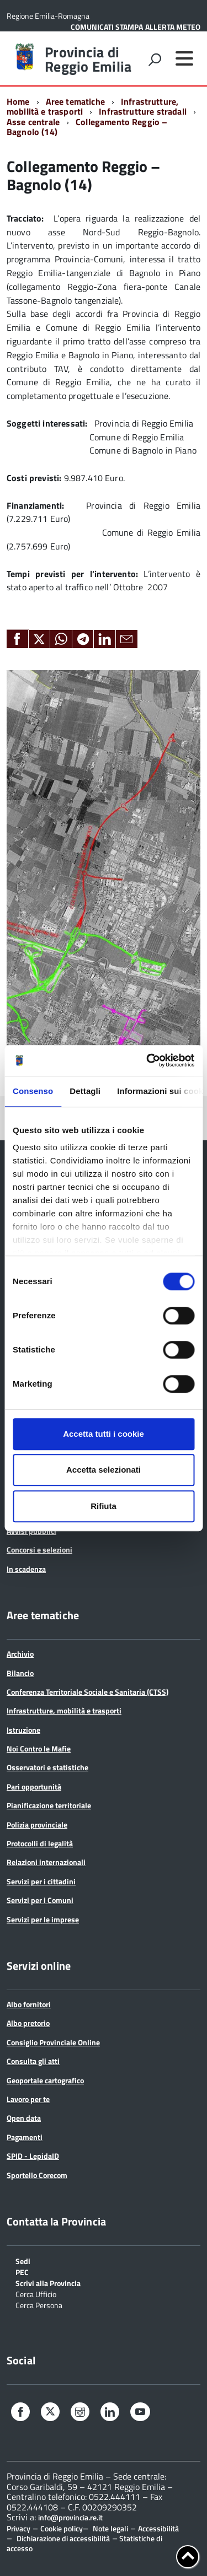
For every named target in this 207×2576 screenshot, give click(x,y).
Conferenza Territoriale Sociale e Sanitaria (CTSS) (87, 1691)
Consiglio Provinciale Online (53, 2042)
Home (18, 101)
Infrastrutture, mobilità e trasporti (64, 1710)
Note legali (110, 2528)
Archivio (20, 1653)
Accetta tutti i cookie (103, 1433)
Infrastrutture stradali (143, 111)
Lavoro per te (28, 2099)
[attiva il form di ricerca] (154, 59)
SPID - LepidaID (33, 2156)
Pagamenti (25, 2137)
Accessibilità (158, 2528)
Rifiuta (103, 1506)
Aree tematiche (75, 101)
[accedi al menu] (184, 58)
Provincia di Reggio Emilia (88, 59)
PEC (22, 2271)
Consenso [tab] (33, 1091)
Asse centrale (33, 121)
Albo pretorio (28, 2023)
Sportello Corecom (37, 2175)
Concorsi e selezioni (39, 1549)
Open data (24, 2118)
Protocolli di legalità (40, 1843)
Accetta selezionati (103, 1469)
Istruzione (23, 1730)
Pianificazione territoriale (49, 1805)
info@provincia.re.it (70, 2517)
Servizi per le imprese (43, 1919)
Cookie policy (61, 2528)
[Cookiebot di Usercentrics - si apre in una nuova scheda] (147, 1060)
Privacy (18, 2528)
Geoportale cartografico (45, 2080)
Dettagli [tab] (85, 1091)
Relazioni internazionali (46, 1862)
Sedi (22, 2260)
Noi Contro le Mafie (39, 1748)
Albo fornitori (29, 2004)
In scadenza (26, 1569)
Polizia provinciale (37, 1824)
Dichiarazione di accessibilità (63, 2538)
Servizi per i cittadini (41, 1881)
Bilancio (20, 1673)
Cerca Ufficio (35, 2293)
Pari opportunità (34, 1786)
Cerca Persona (38, 2304)
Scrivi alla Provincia (48, 2282)
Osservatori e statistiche (47, 1767)
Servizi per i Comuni (40, 1900)
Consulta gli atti (33, 2061)
